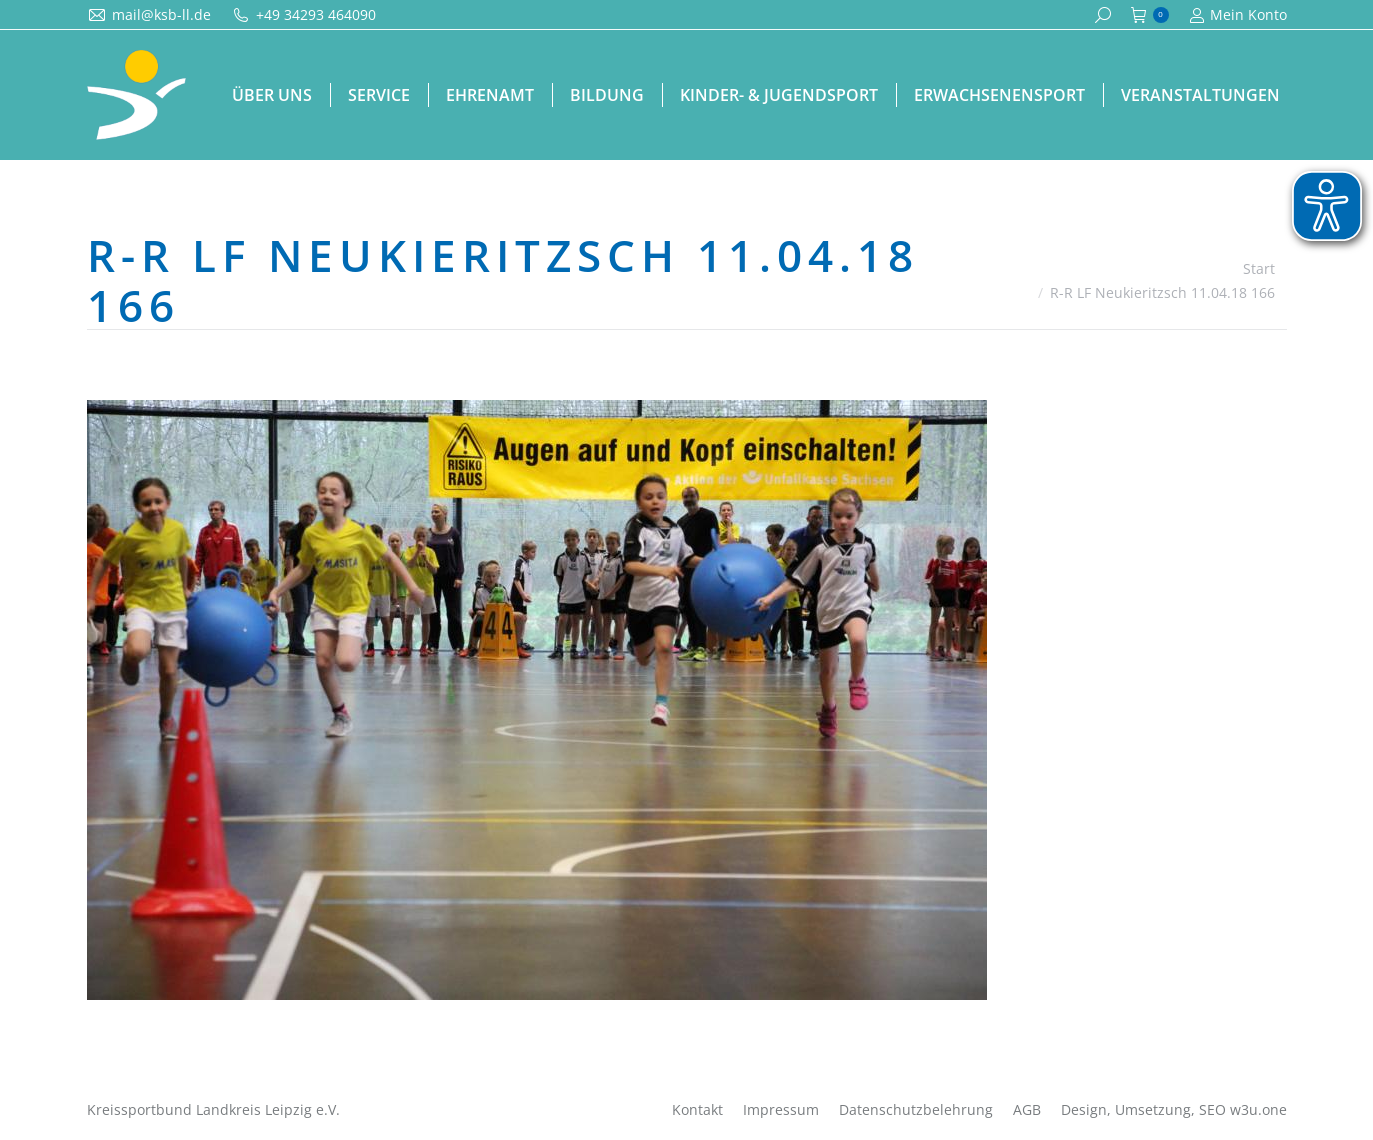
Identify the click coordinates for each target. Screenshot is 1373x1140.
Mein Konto (1238, 15)
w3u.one (1258, 1109)
